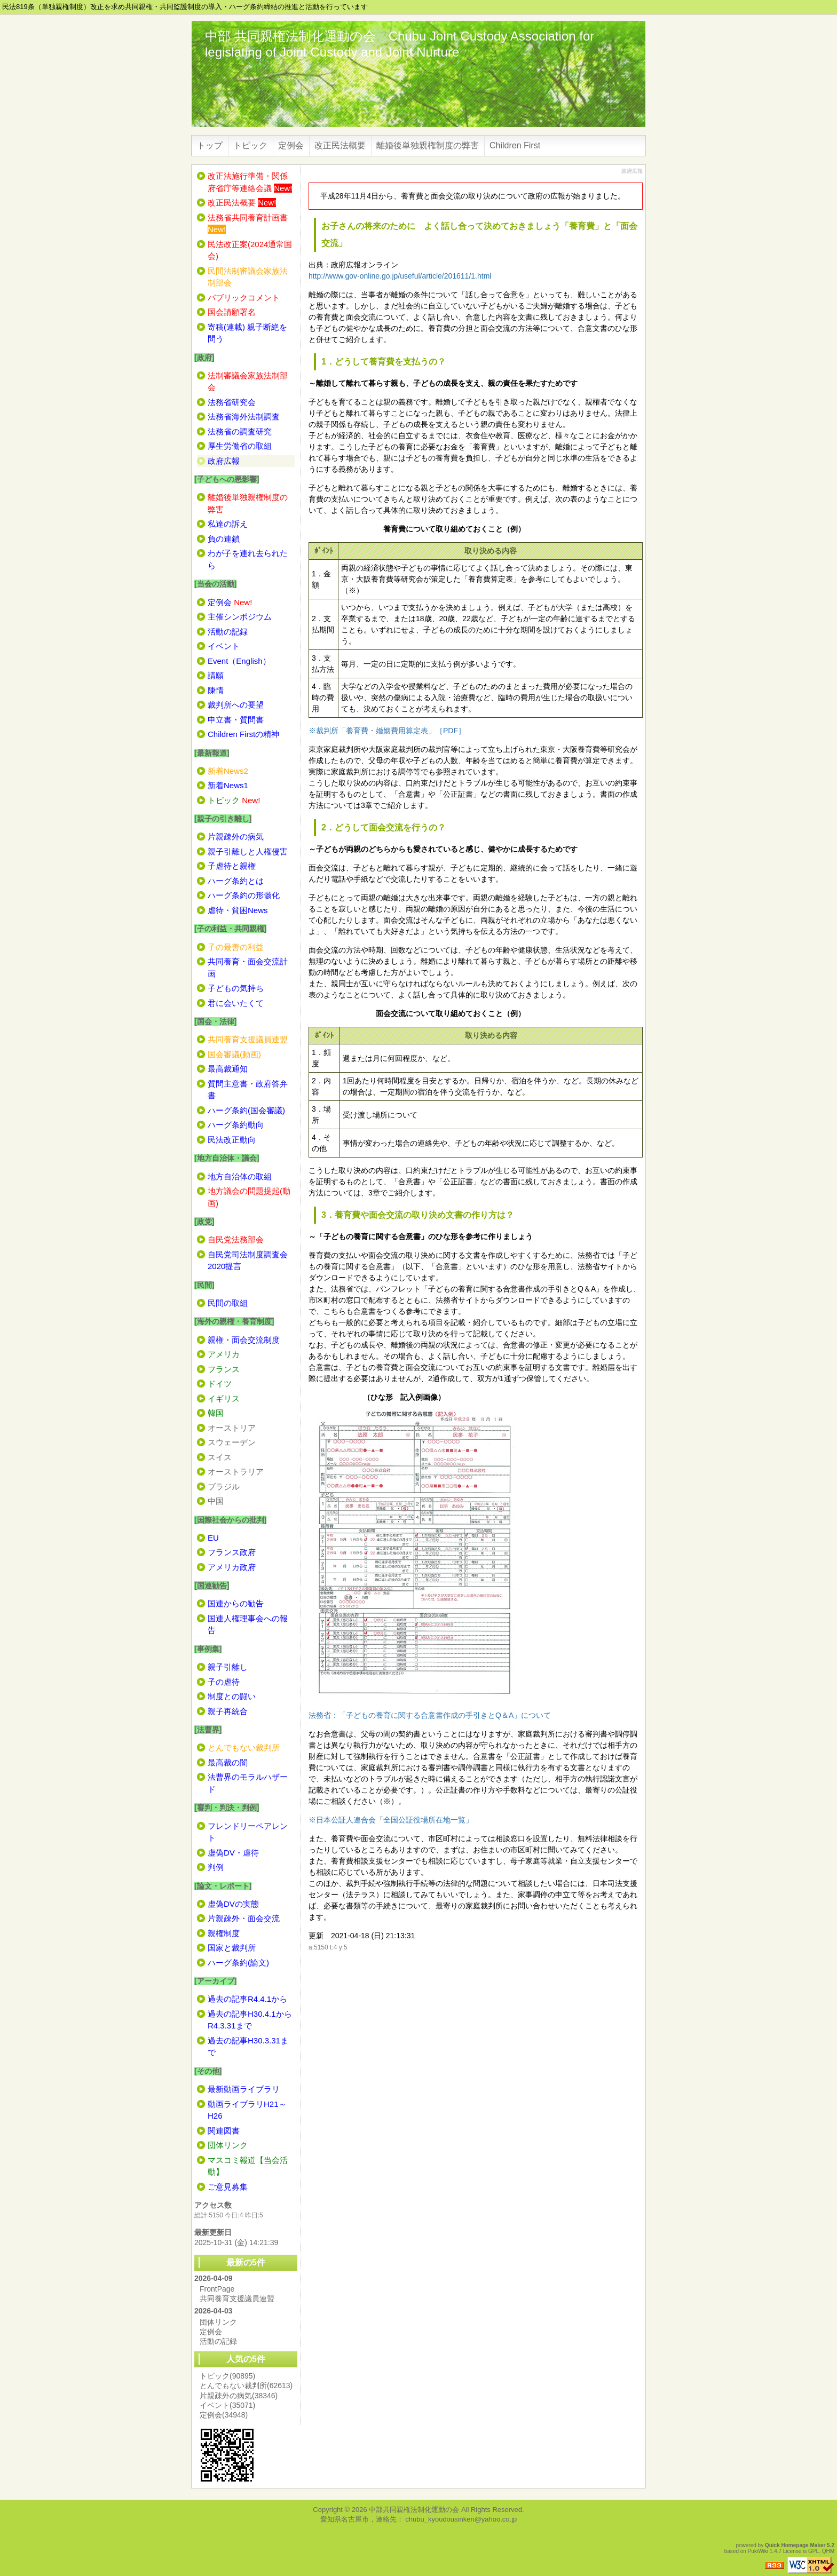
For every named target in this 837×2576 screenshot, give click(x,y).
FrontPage (217, 2289)
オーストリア (232, 1427)
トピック (250, 145)
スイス (220, 1457)
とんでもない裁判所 (246, 2385)
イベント (227, 2405)
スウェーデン (232, 1442)
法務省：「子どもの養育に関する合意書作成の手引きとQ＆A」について (430, 1715)
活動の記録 (218, 2341)
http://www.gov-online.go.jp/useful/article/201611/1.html (400, 276)
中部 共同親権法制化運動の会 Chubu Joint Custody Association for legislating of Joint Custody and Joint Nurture (399, 44)
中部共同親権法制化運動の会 (414, 2510)
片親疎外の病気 (239, 2395)
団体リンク (218, 2322)
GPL (813, 2551)
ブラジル (224, 1486)
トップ (210, 145)
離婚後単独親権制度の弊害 (427, 145)
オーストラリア (236, 1471)
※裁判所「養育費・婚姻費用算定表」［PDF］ (387, 730)
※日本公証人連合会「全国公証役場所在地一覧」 (391, 1820)
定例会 (291, 145)
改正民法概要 (340, 145)
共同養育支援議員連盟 (237, 2298)
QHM (828, 2551)
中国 (216, 1500)
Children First (514, 145)
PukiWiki (758, 2551)
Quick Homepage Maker (795, 2545)
